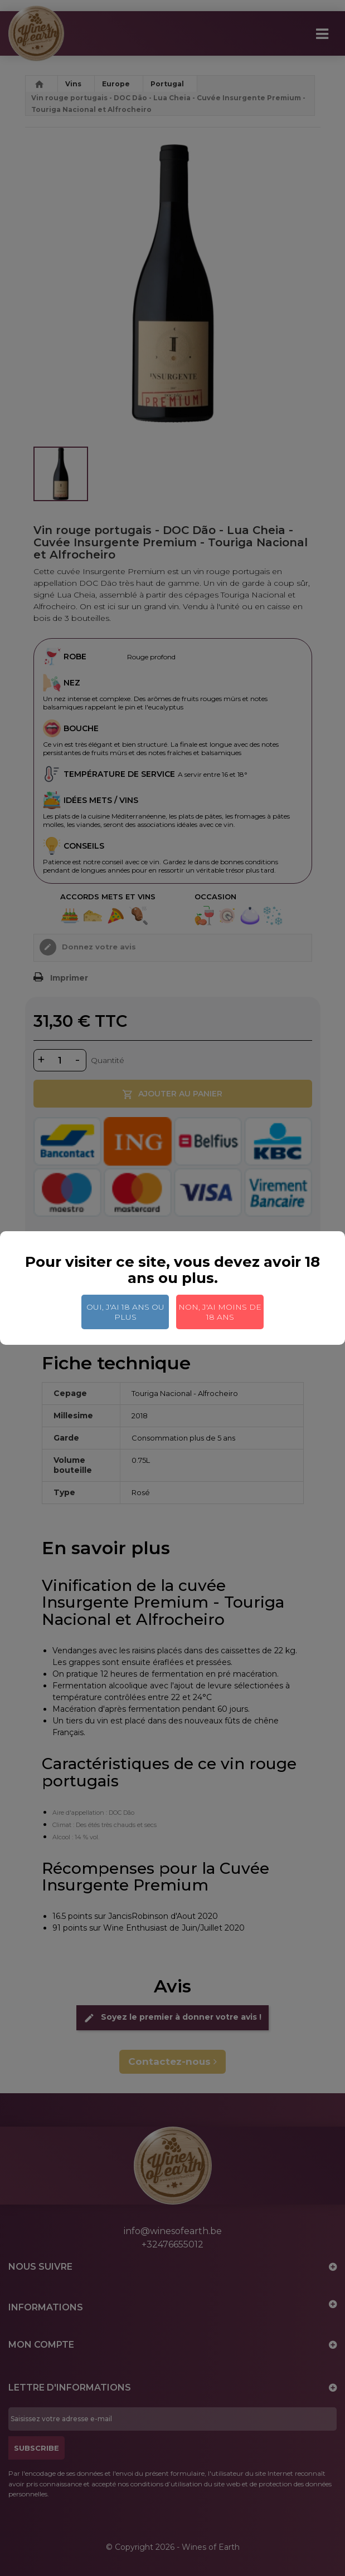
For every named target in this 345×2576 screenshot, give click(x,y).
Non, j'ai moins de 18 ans (219, 1312)
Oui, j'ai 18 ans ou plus (125, 1312)
